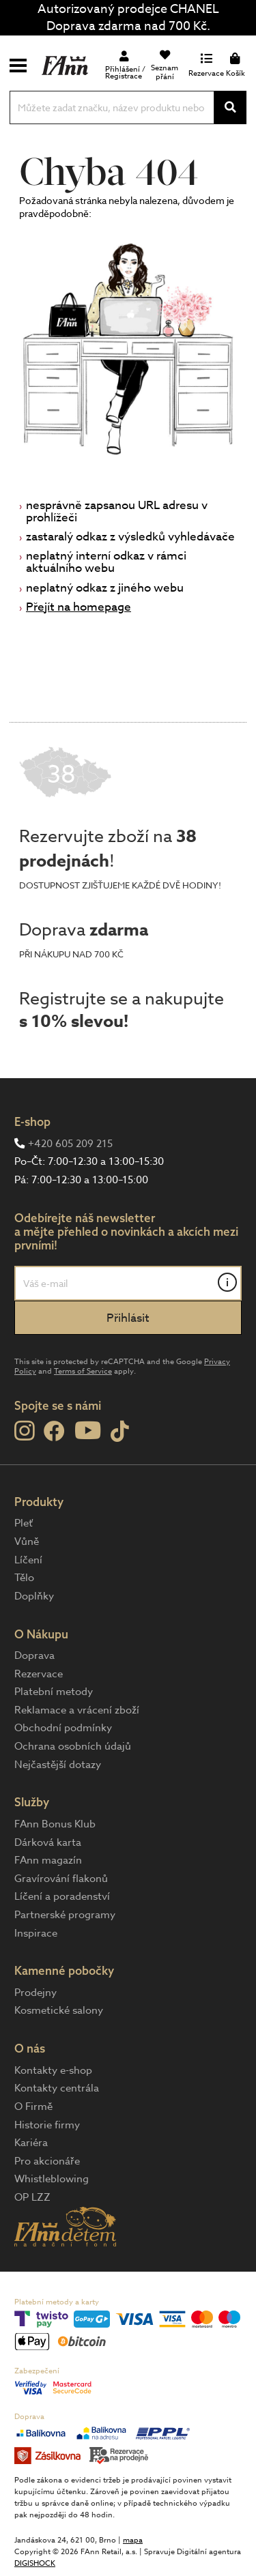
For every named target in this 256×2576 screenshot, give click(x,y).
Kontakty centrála (56, 2088)
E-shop (32, 1121)
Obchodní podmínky (63, 1727)
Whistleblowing (51, 2178)
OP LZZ (32, 2197)
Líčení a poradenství (62, 1896)
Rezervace (38, 1673)
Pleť (23, 1523)
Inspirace (35, 1933)
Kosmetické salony (58, 2010)
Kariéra (31, 2142)
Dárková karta (47, 1842)
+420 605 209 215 (70, 1143)
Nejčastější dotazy (57, 1764)
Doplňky (34, 1596)
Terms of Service (83, 1371)
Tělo (24, 1577)
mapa (133, 2540)
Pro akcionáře (47, 2161)
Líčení (28, 1559)
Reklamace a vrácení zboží (76, 1710)
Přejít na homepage (78, 607)
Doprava (34, 1655)
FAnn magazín (48, 1860)
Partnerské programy (64, 1914)
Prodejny (35, 1992)
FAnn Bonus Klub (55, 1824)
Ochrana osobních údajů (72, 1746)
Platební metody (53, 1691)
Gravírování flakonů (61, 1878)
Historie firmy (47, 2124)
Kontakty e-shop (53, 2070)
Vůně (26, 1541)
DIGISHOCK (34, 2563)
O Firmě (33, 2106)
